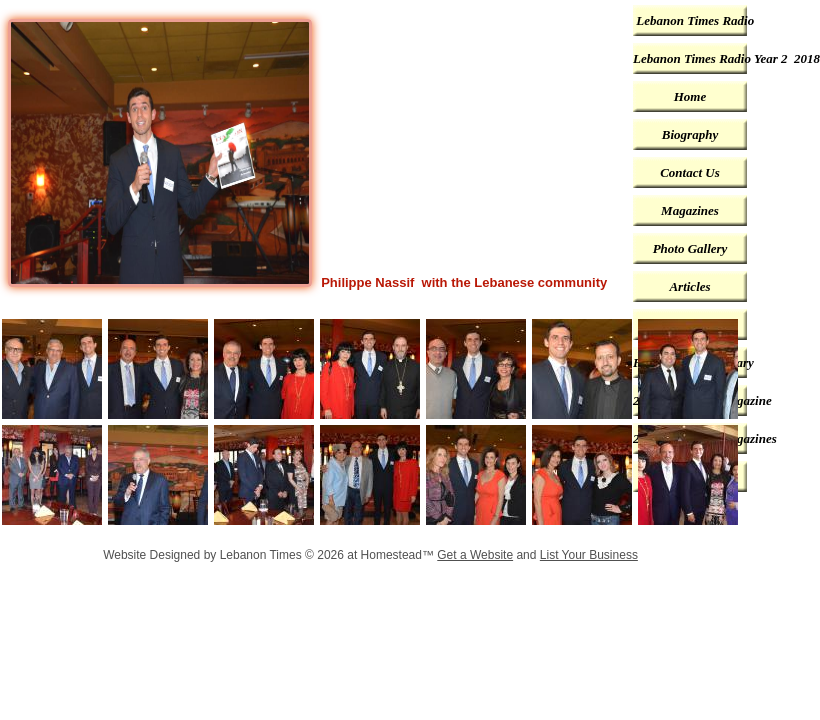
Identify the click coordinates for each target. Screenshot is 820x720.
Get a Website (475, 555)
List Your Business (589, 555)
